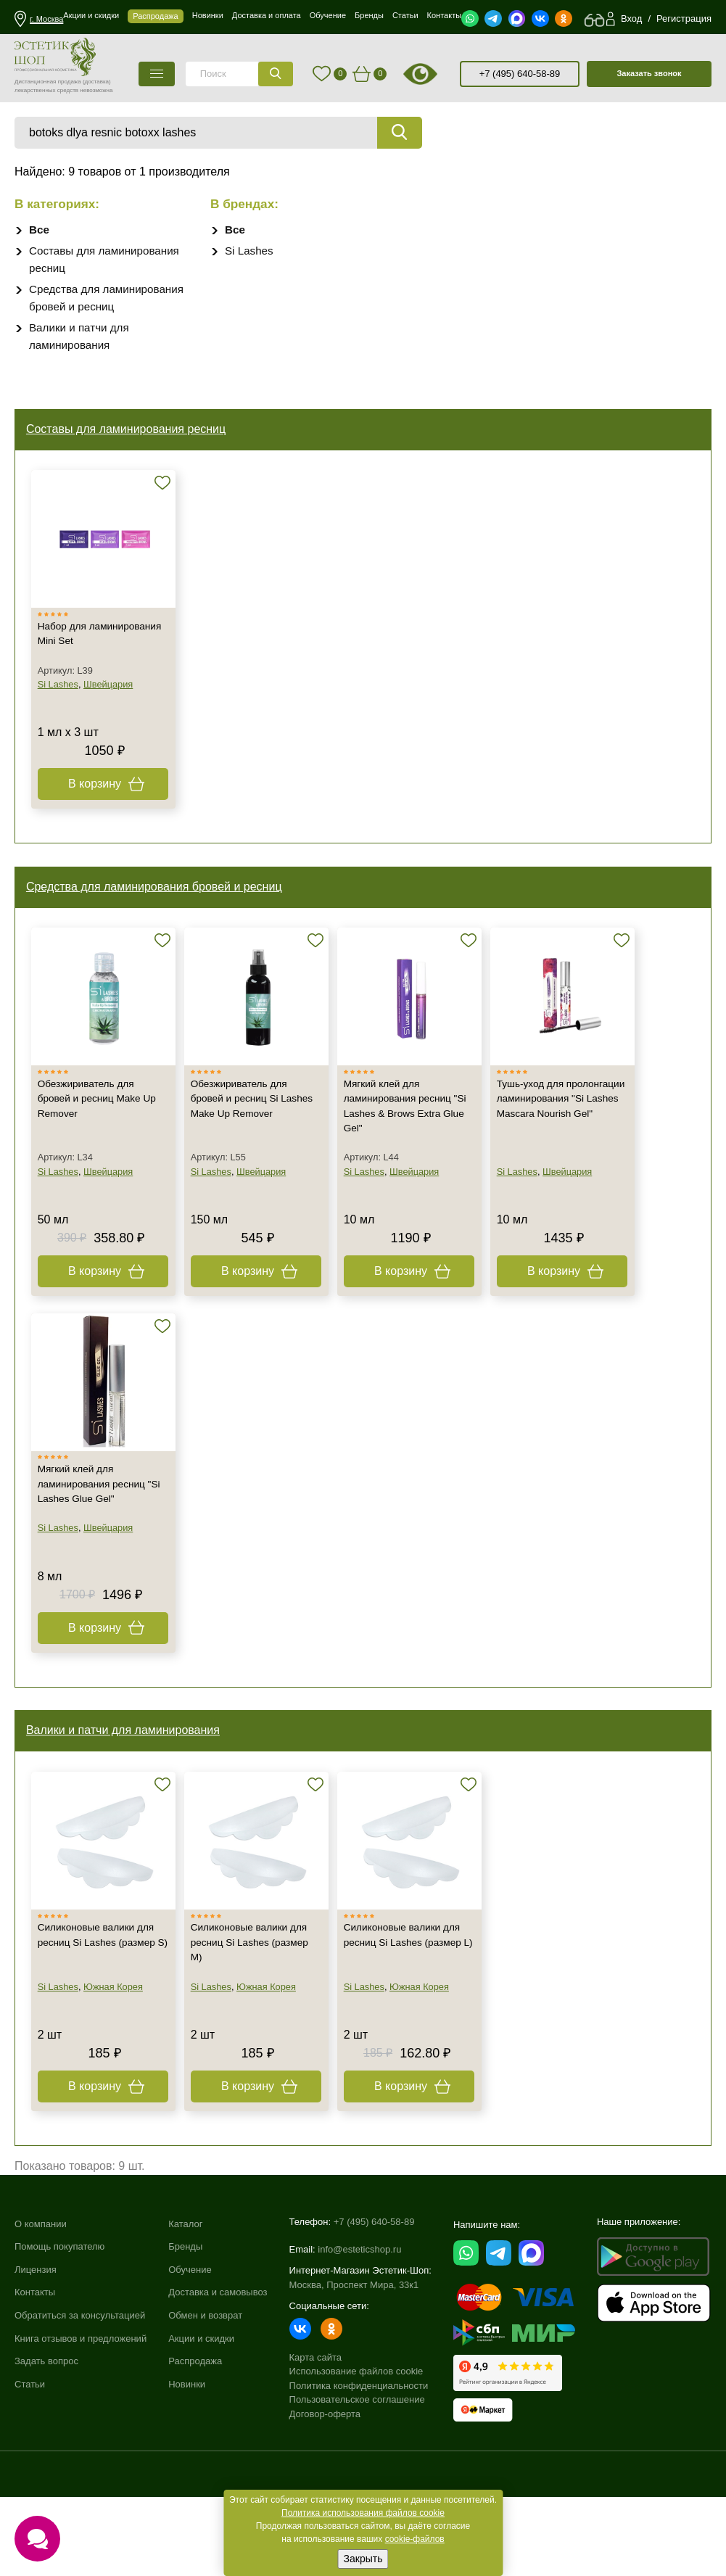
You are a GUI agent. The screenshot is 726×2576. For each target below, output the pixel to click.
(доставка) (97, 81)
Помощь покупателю (59, 2329)
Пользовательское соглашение (357, 2476)
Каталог (185, 2306)
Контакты (35, 2375)
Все (39, 230)
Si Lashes (250, 251)
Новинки (186, 2466)
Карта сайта (315, 2434)
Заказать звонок (648, 73)
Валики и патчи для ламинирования (126, 1789)
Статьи (30, 2466)
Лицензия (36, 2352)
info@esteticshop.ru (359, 2326)
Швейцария (111, 705)
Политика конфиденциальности (359, 2462)
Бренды (185, 2329)
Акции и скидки (201, 2421)
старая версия (439, 74)
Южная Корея (117, 2060)
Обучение (189, 2352)
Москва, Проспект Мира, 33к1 (354, 2361)
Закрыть (363, 2558)
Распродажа (195, 2444)
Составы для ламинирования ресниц (128, 435)
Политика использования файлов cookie (363, 2513)
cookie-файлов (415, 2539)
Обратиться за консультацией (80, 2398)
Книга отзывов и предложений (81, 2421)
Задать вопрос (46, 2444)
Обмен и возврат (205, 2398)
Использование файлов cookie (356, 2448)
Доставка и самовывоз (217, 2375)
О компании (41, 2306)
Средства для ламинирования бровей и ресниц (157, 915)
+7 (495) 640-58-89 (520, 73)
